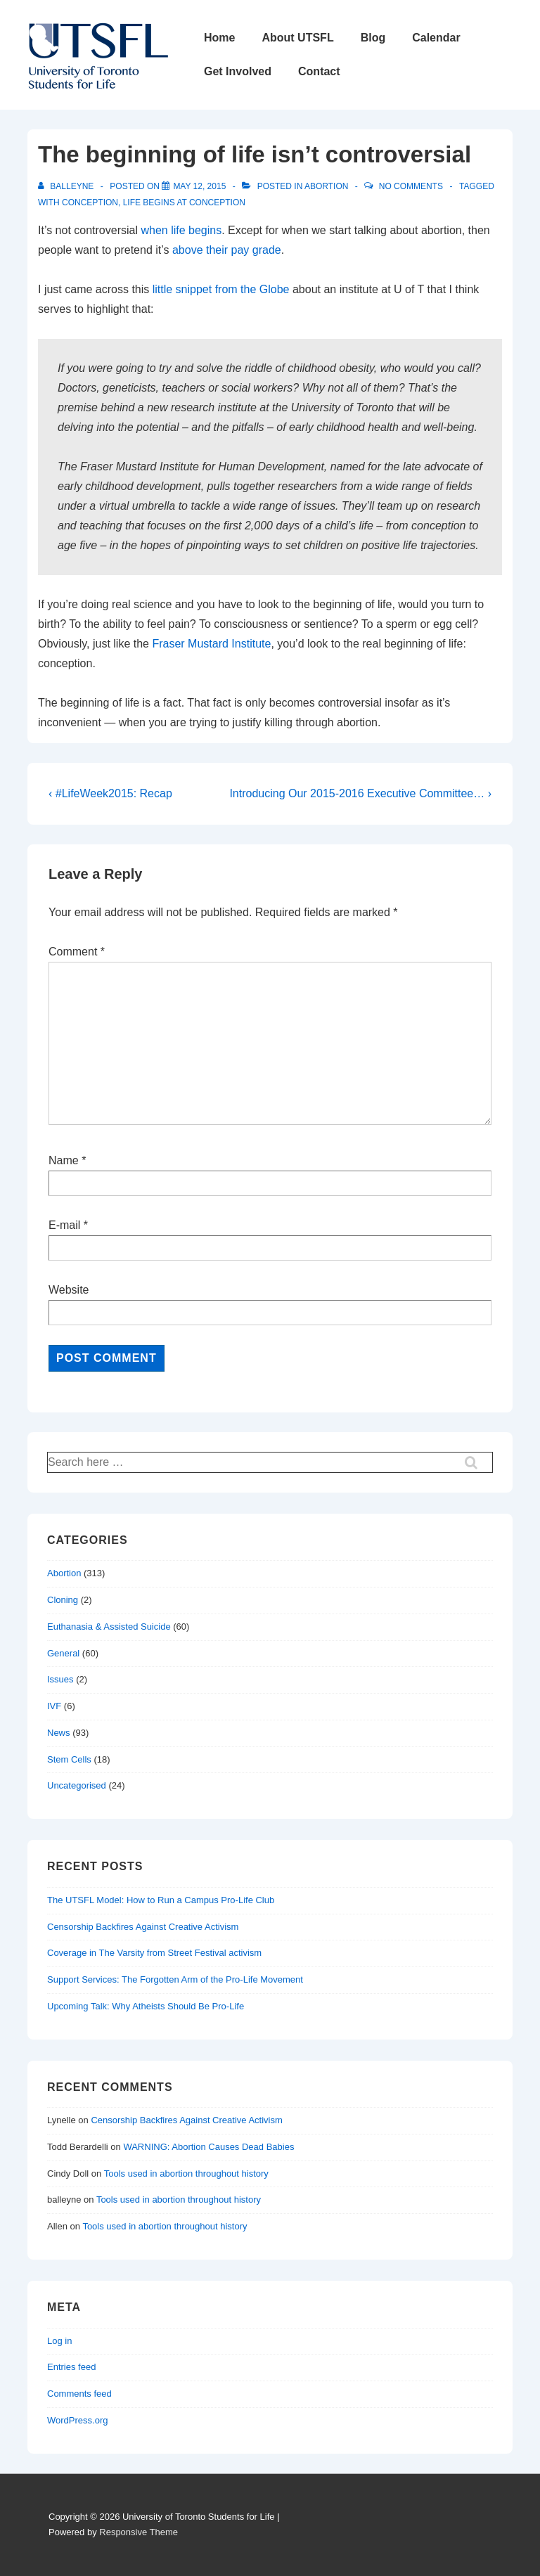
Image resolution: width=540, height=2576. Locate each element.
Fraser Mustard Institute (211, 644)
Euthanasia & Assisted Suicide (109, 1626)
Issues (60, 1679)
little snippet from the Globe (221, 289)
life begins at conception (184, 202)
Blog (373, 38)
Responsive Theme (138, 2532)
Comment (77, 952)
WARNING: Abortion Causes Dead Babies (208, 2147)
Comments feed (79, 2393)
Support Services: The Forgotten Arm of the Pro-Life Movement (175, 1979)
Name (64, 1160)
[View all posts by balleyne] (67, 186)
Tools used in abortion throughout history (186, 2173)
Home (219, 38)
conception (90, 202)
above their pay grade (226, 250)
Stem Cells (69, 1759)
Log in (59, 2341)
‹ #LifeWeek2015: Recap (110, 793)
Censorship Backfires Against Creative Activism (142, 1926)
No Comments (411, 186)
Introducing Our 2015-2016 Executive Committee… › (360, 793)
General (63, 1653)
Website (69, 1290)
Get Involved (237, 71)
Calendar (436, 38)
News (58, 1732)
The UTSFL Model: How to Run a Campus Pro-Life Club (160, 1900)
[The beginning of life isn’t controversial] (199, 186)
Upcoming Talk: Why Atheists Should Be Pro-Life (145, 2006)
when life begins (181, 230)
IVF (54, 1706)
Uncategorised (76, 1785)
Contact (319, 71)
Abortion (326, 186)
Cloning (62, 1600)
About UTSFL (297, 38)
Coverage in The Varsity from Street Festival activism (154, 1952)
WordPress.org (77, 2420)
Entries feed (71, 2367)
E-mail (64, 1225)
